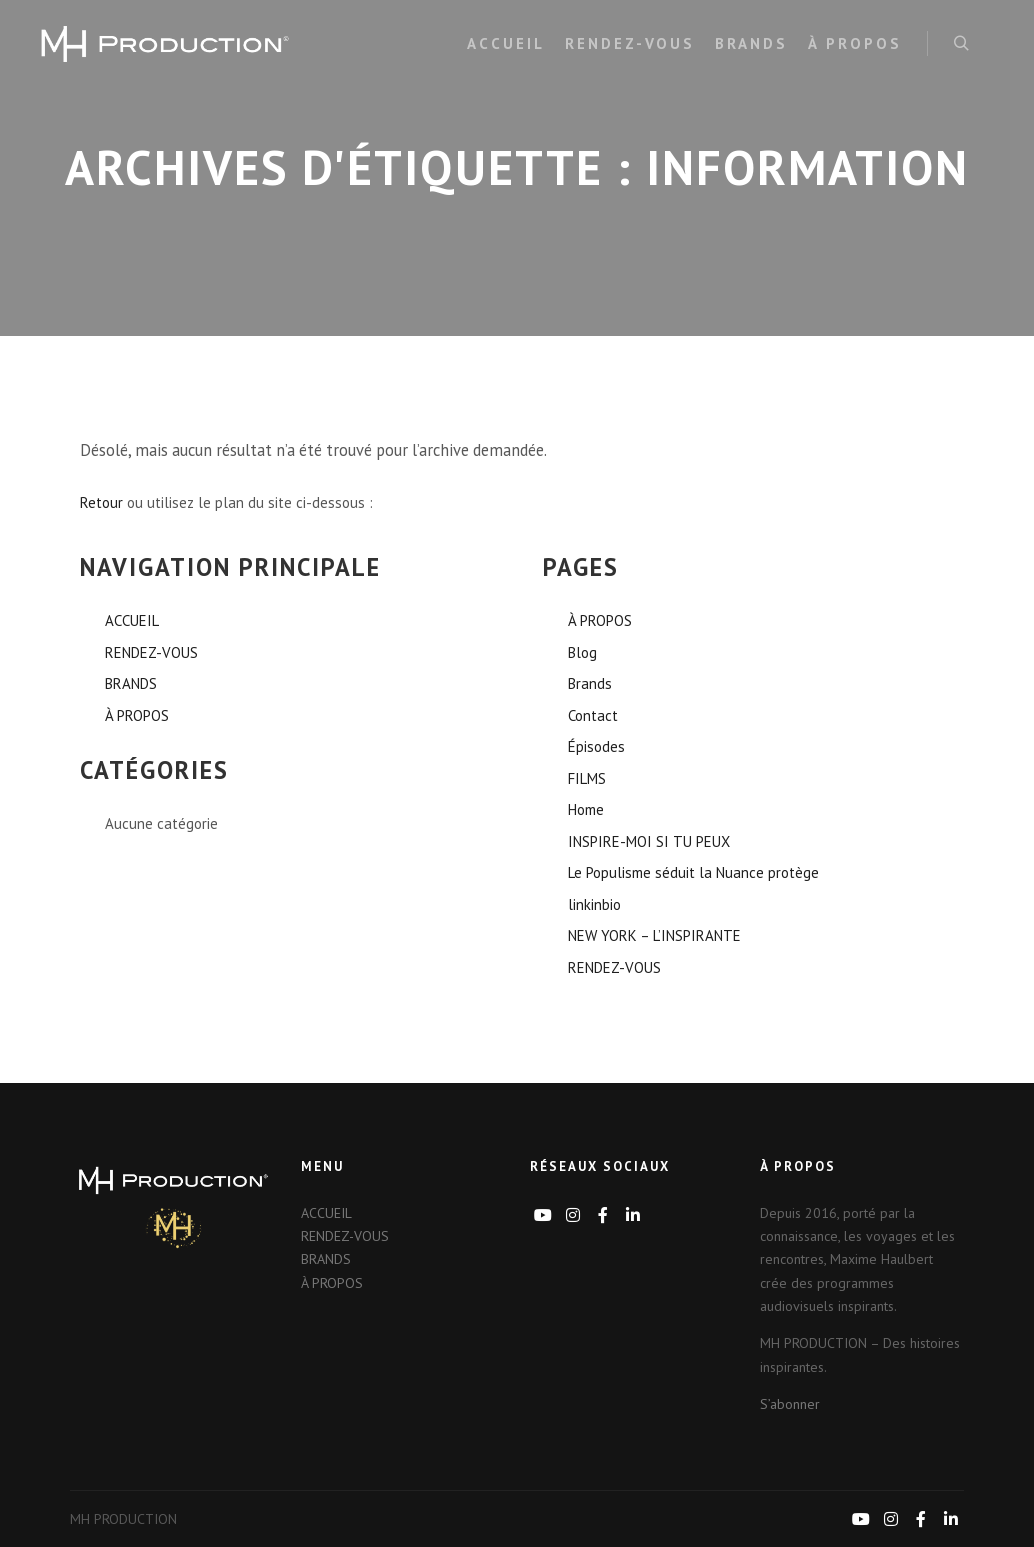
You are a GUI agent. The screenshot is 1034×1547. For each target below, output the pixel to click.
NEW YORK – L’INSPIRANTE (654, 935)
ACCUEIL (132, 620)
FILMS (587, 778)
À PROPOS (137, 715)
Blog (582, 652)
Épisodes (596, 746)
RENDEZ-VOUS (151, 652)
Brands (590, 683)
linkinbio (594, 904)
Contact (593, 715)
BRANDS (131, 683)
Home (586, 809)
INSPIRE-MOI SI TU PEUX (649, 841)
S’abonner (790, 1404)
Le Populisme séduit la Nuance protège (693, 872)
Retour (101, 502)
